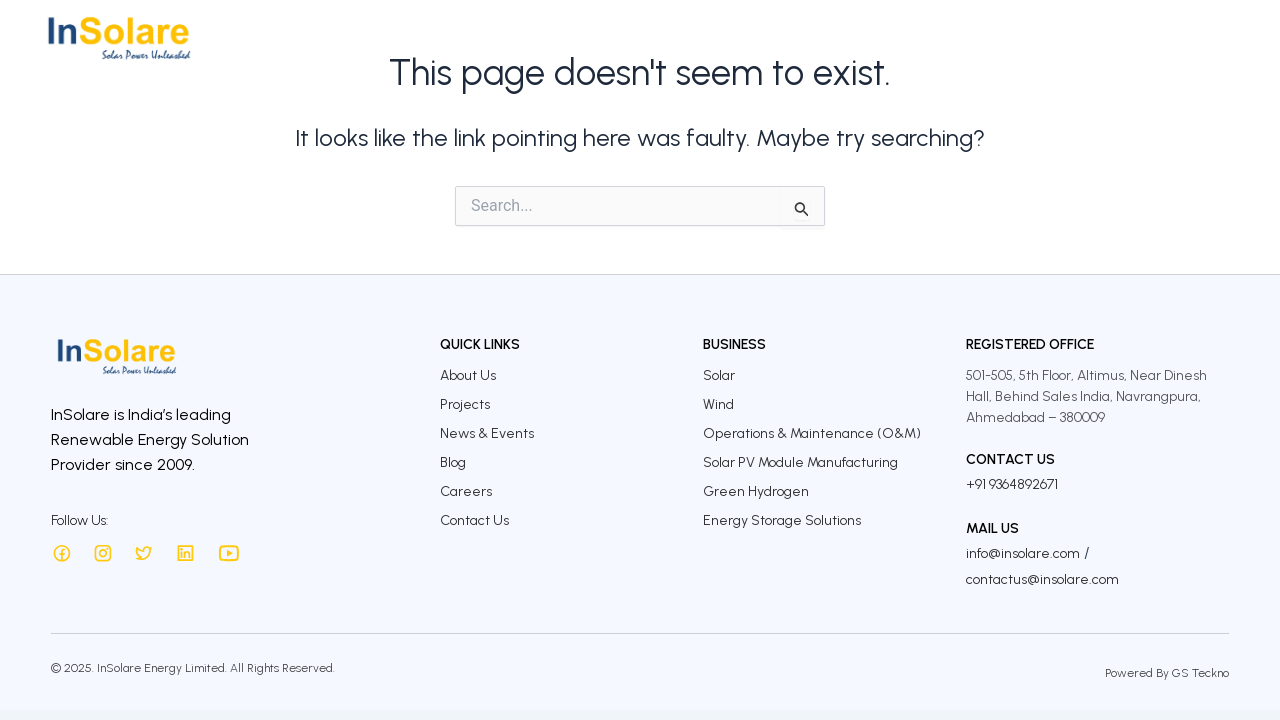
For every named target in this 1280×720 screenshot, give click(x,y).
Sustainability (867, 37)
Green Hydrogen (756, 491)
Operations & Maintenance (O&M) (812, 433)
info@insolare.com (1023, 553)
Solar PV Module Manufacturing (800, 462)
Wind (718, 404)
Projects (675, 37)
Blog (453, 462)
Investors (760, 37)
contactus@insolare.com (1042, 579)
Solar (719, 375)
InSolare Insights (1002, 37)
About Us (506, 37)
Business (593, 37)
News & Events (487, 433)
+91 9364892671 (1012, 484)
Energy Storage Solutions (782, 520)
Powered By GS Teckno (1167, 673)
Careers (1113, 37)
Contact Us (1205, 37)
